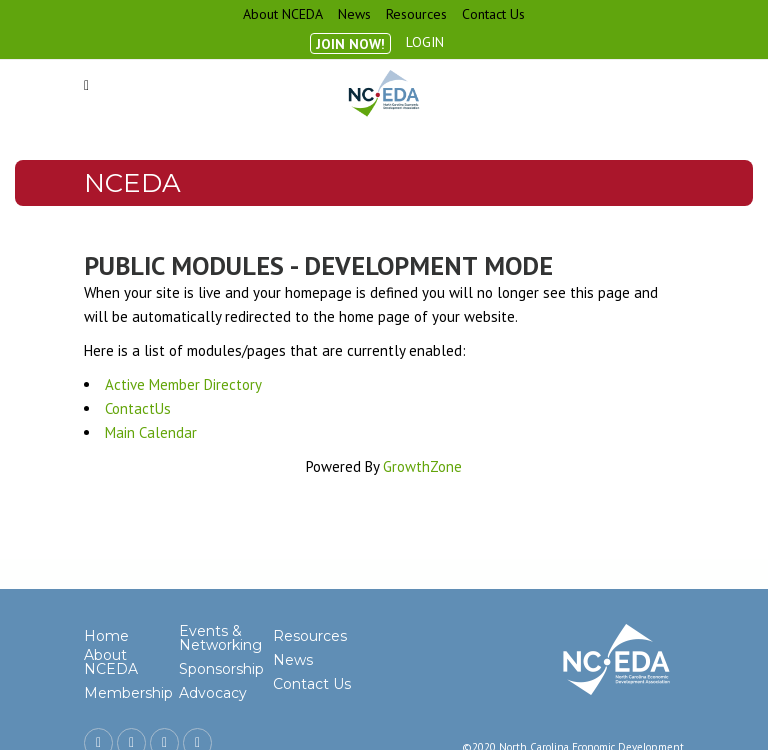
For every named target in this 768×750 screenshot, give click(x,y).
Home (106, 636)
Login (425, 42)
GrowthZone (422, 466)
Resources (416, 14)
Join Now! (350, 44)
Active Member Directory (183, 384)
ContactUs (138, 408)
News (354, 14)
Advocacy (213, 693)
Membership (128, 693)
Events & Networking (220, 638)
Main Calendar (151, 432)
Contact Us (493, 14)
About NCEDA (283, 14)
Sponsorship (221, 669)
